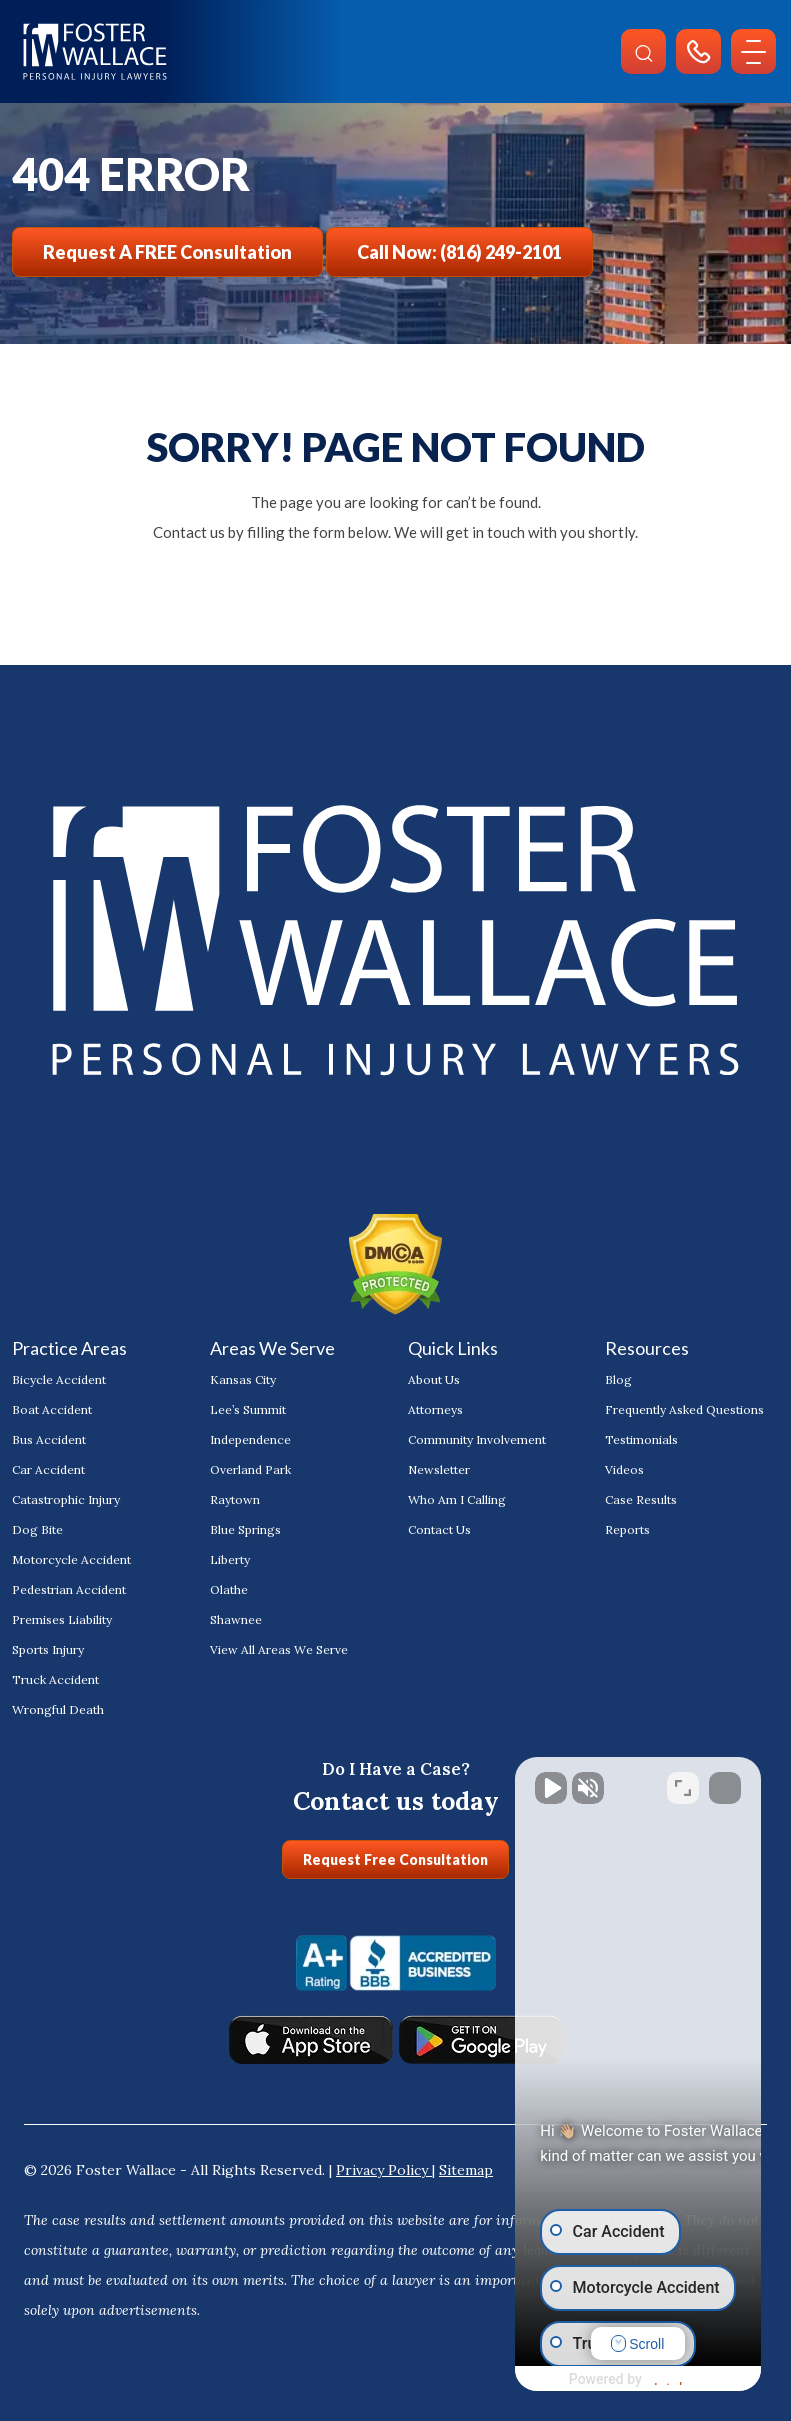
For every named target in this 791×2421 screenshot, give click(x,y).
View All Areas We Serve (279, 1649)
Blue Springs (245, 1529)
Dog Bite (37, 1529)
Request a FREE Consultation (167, 252)
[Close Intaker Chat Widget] (725, 1782)
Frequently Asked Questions (684, 1409)
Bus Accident (49, 1439)
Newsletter (439, 1469)
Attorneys (435, 1409)
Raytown (235, 1499)
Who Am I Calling (457, 1499)
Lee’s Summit (248, 1409)
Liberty (230, 1559)
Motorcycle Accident (71, 1559)
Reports (627, 1529)
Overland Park (250, 1469)
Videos (624, 1469)
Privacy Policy (384, 2170)
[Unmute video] (437, 1782)
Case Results (641, 1499)
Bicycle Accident (59, 1379)
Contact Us (439, 1529)
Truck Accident (55, 1679)
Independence (250, 1439)
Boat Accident (52, 1409)
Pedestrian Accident (69, 1589)
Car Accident (48, 1469)
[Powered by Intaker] (620, 2379)
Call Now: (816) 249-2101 (459, 252)
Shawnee (236, 1619)
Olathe (229, 1589)
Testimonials (641, 1439)
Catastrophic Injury (66, 1499)
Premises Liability (62, 1619)
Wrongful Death (58, 1709)
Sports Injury (48, 1649)
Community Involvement (477, 1439)
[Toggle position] (683, 1782)
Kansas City (243, 1379)
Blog (618, 1379)
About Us (434, 1379)
